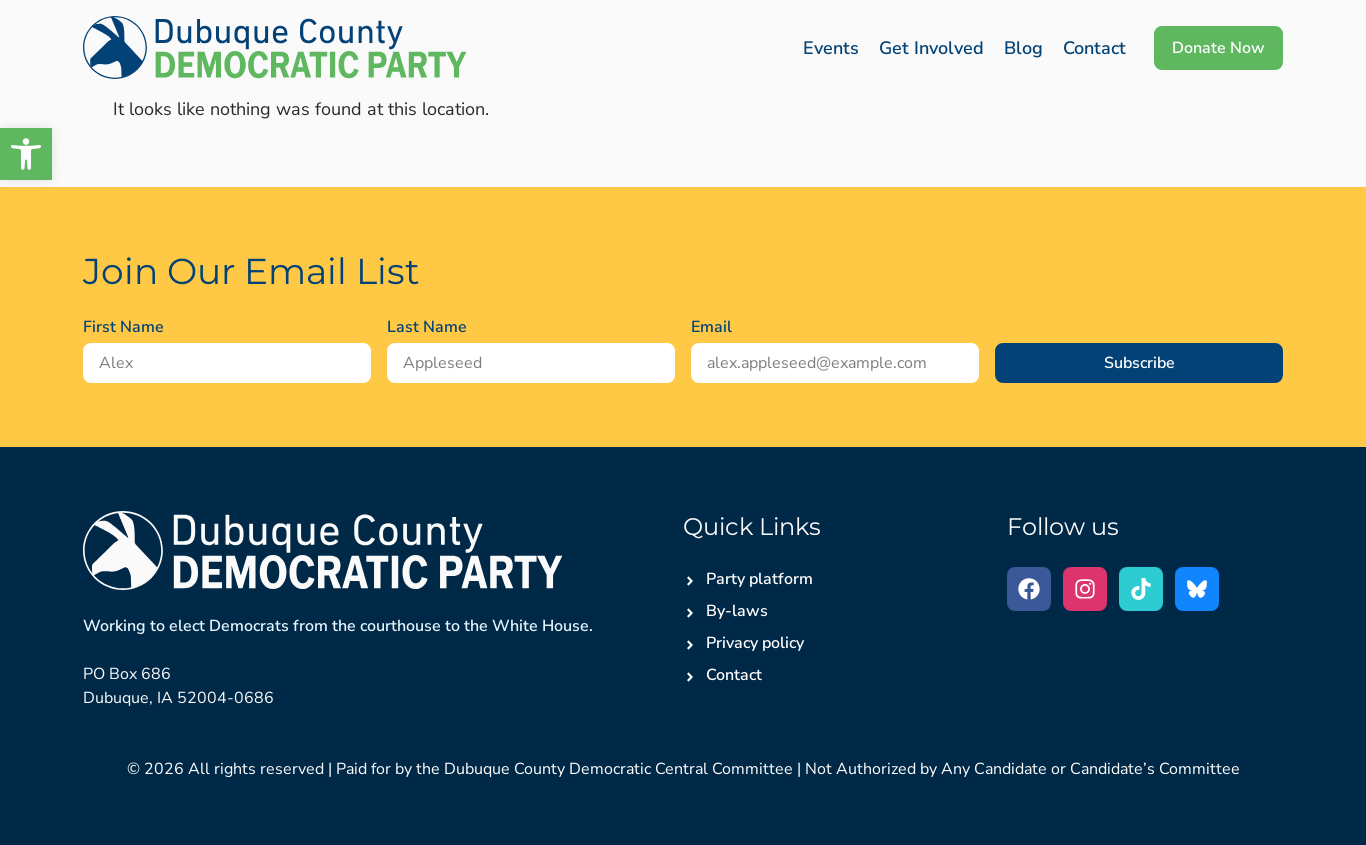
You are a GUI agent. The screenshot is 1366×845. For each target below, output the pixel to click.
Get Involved (931, 48)
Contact (1094, 48)
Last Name (427, 327)
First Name (123, 327)
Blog (1023, 48)
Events (831, 48)
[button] (26, 154)
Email (711, 327)
